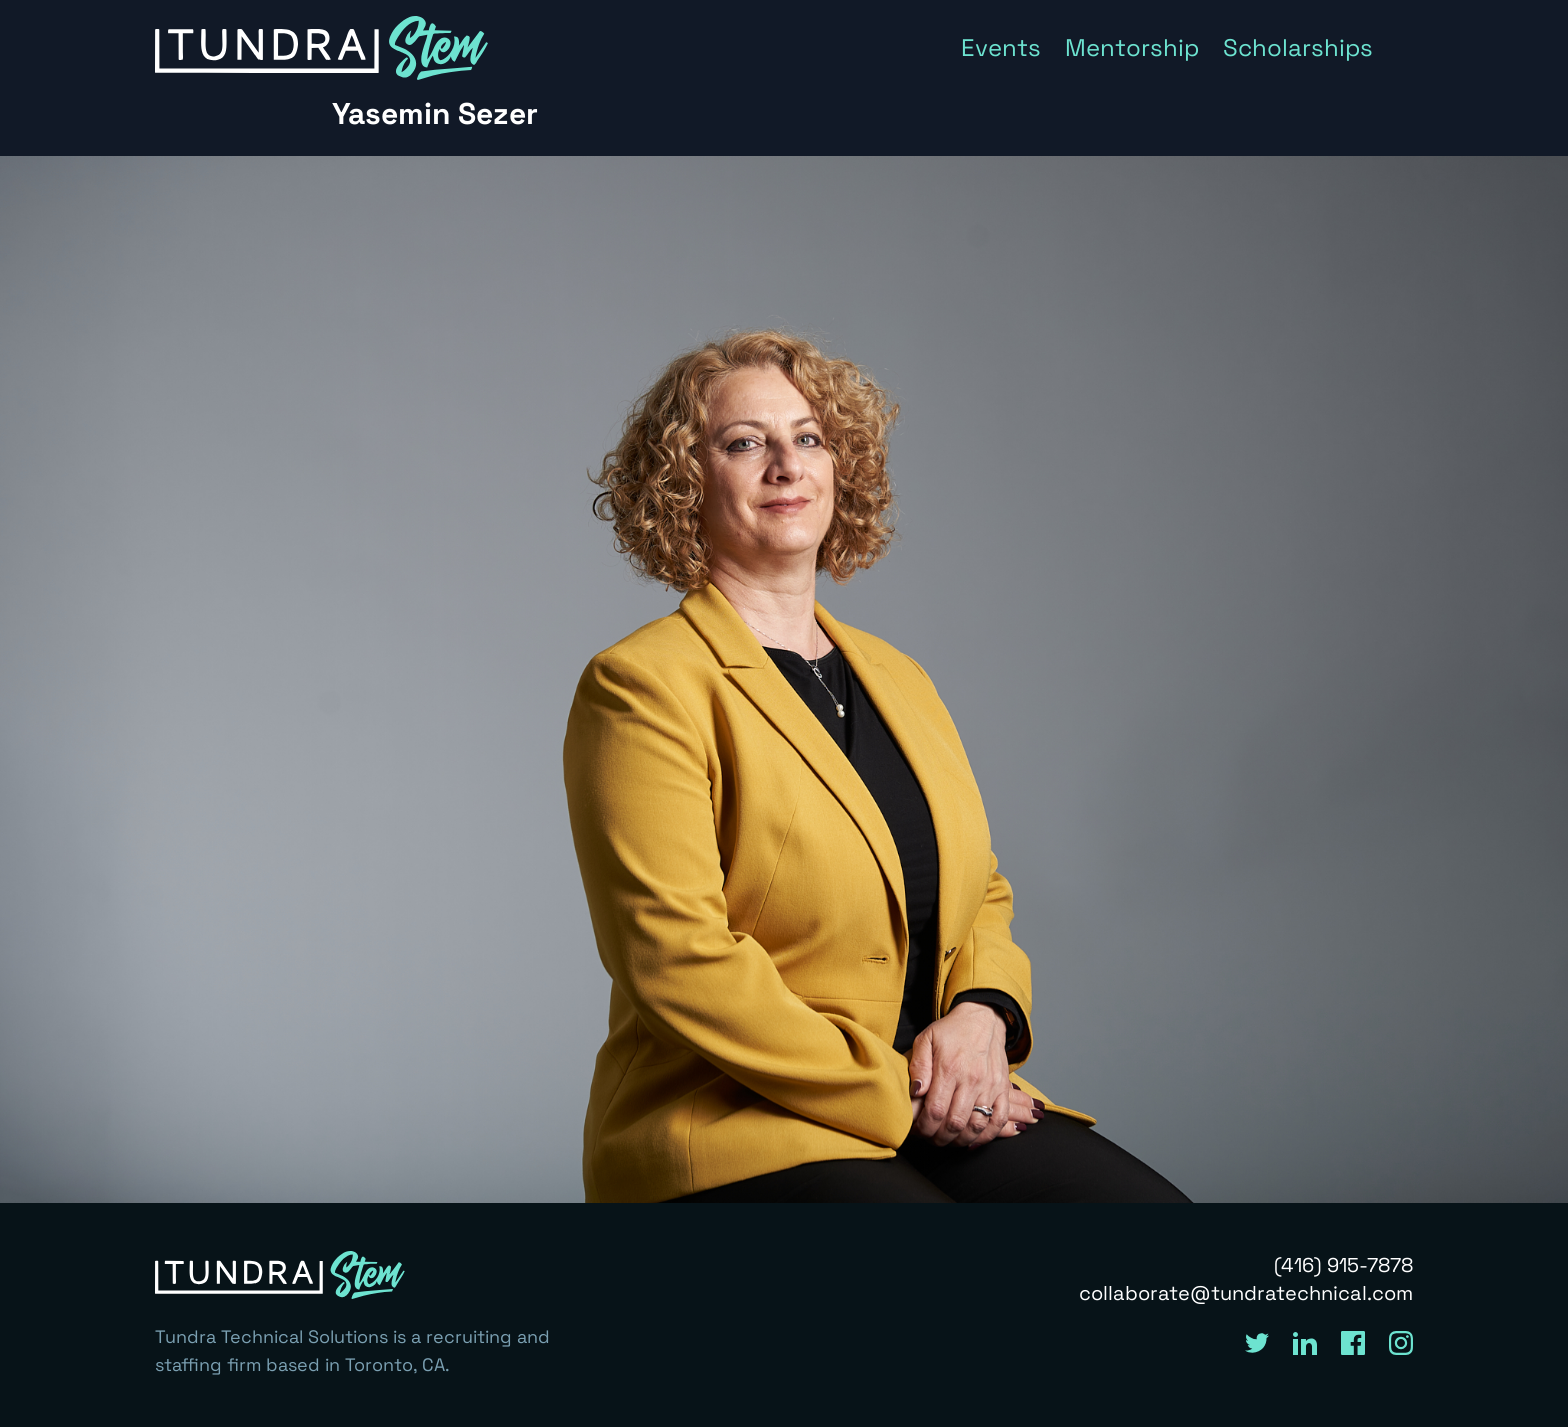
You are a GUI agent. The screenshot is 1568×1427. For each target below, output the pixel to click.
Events (1001, 47)
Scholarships (1298, 47)
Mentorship (1132, 47)
